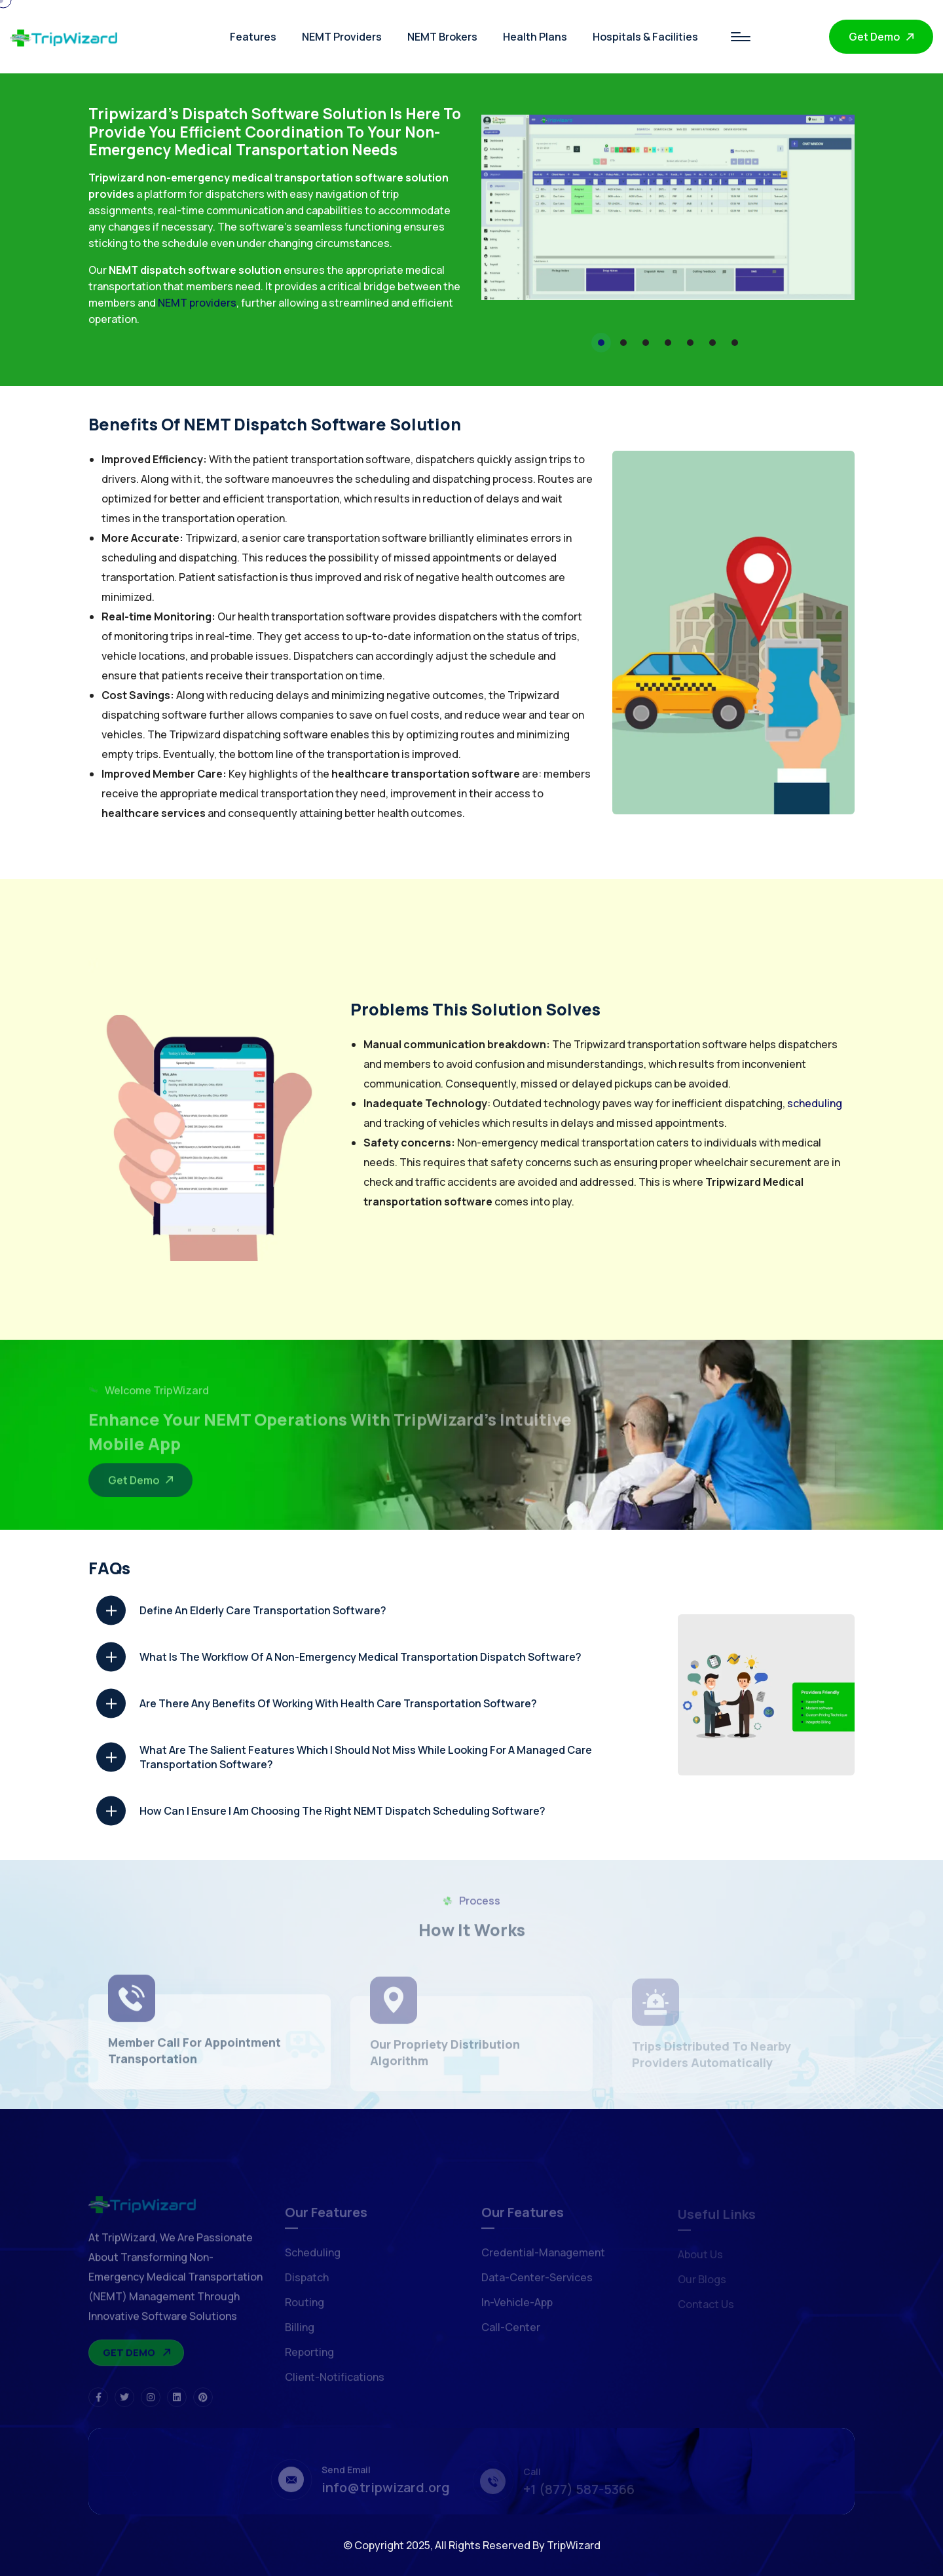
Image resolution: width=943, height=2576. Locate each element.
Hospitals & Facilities (645, 36)
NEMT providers (197, 302)
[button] (601, 342)
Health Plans (535, 36)
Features (253, 36)
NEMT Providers (342, 36)
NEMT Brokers (442, 36)
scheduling (814, 1103)
